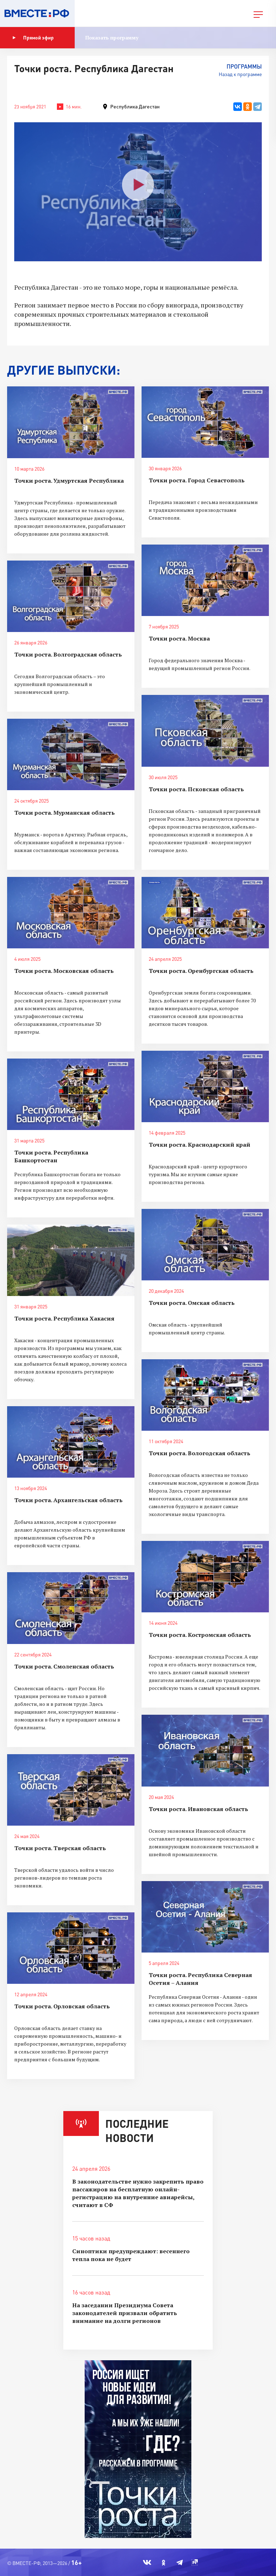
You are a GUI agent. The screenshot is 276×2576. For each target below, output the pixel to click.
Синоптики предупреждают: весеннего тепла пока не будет (131, 2255)
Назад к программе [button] (240, 74)
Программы (244, 66)
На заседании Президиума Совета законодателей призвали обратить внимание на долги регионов (124, 2313)
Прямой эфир (33, 37)
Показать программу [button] (111, 37)
